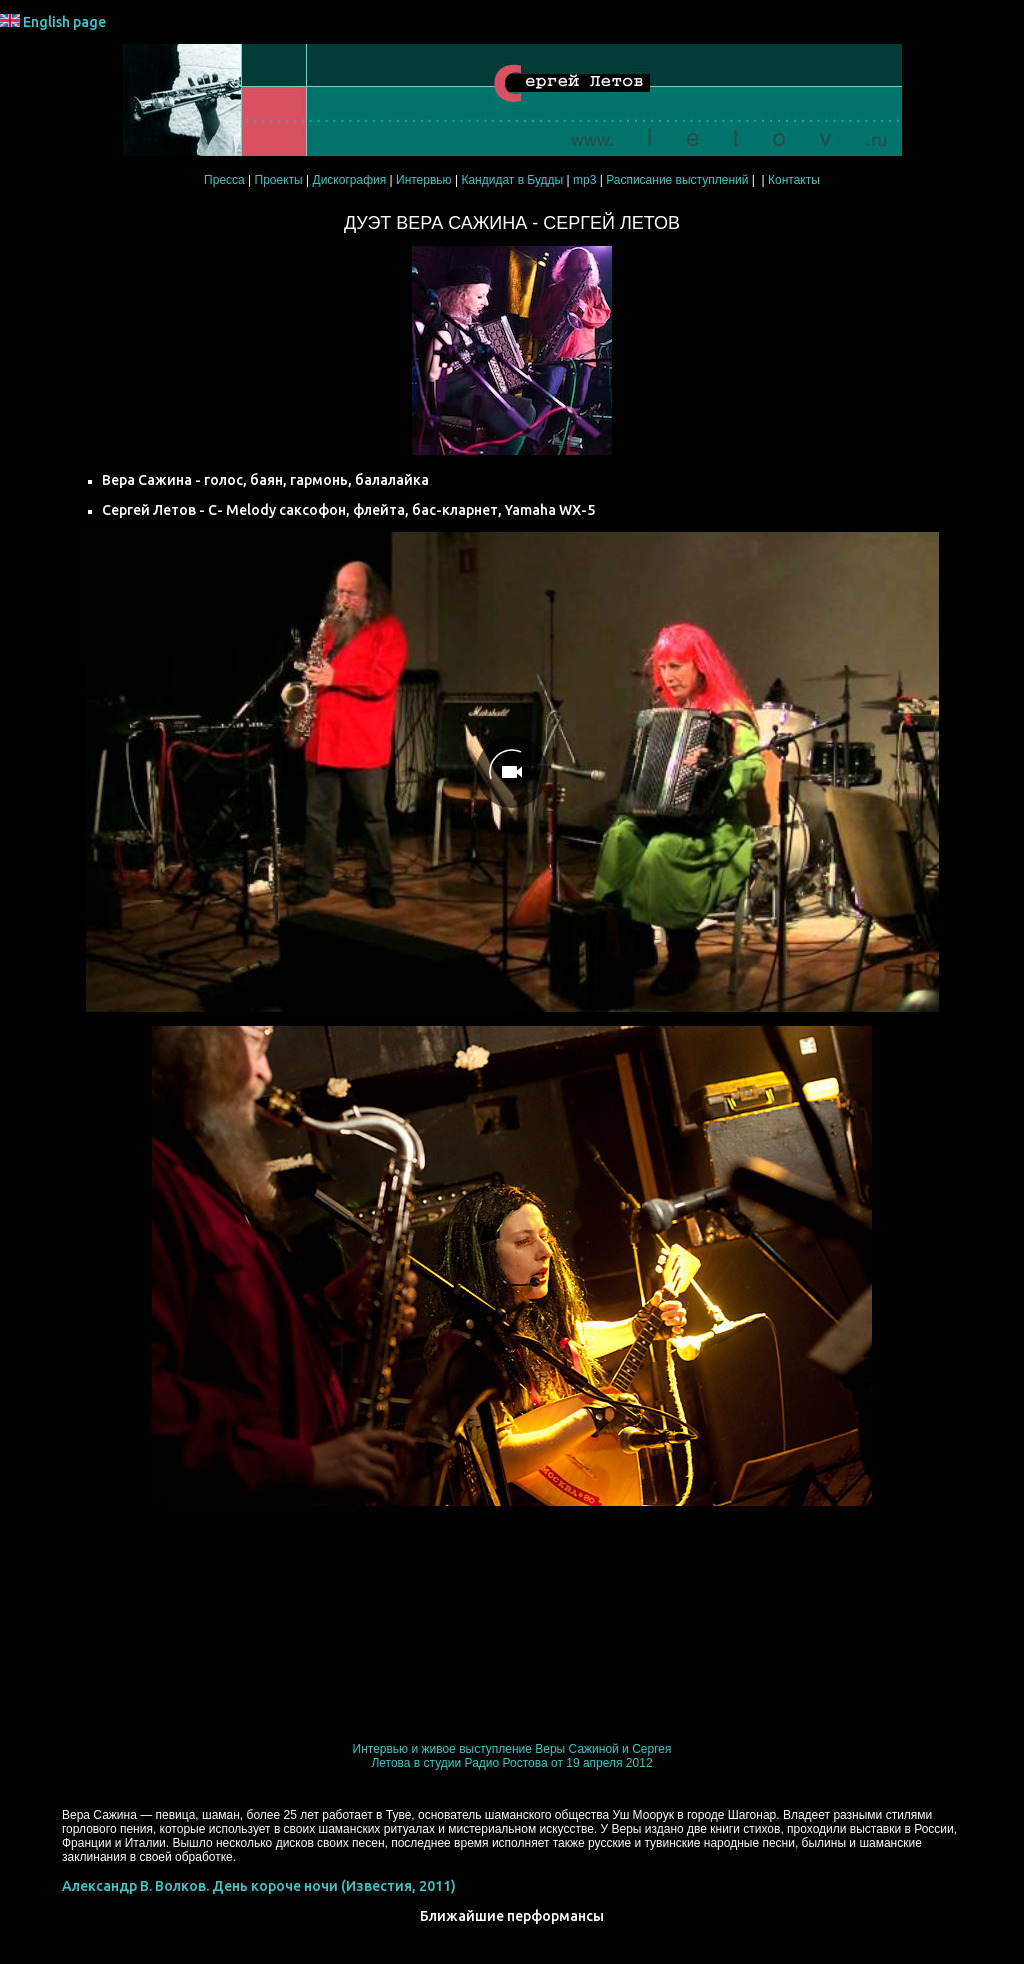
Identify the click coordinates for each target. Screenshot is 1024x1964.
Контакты (794, 180)
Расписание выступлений (677, 180)
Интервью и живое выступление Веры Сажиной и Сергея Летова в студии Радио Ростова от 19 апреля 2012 (512, 1756)
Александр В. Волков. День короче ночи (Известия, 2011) (259, 1886)
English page (64, 22)
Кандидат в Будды (512, 180)
